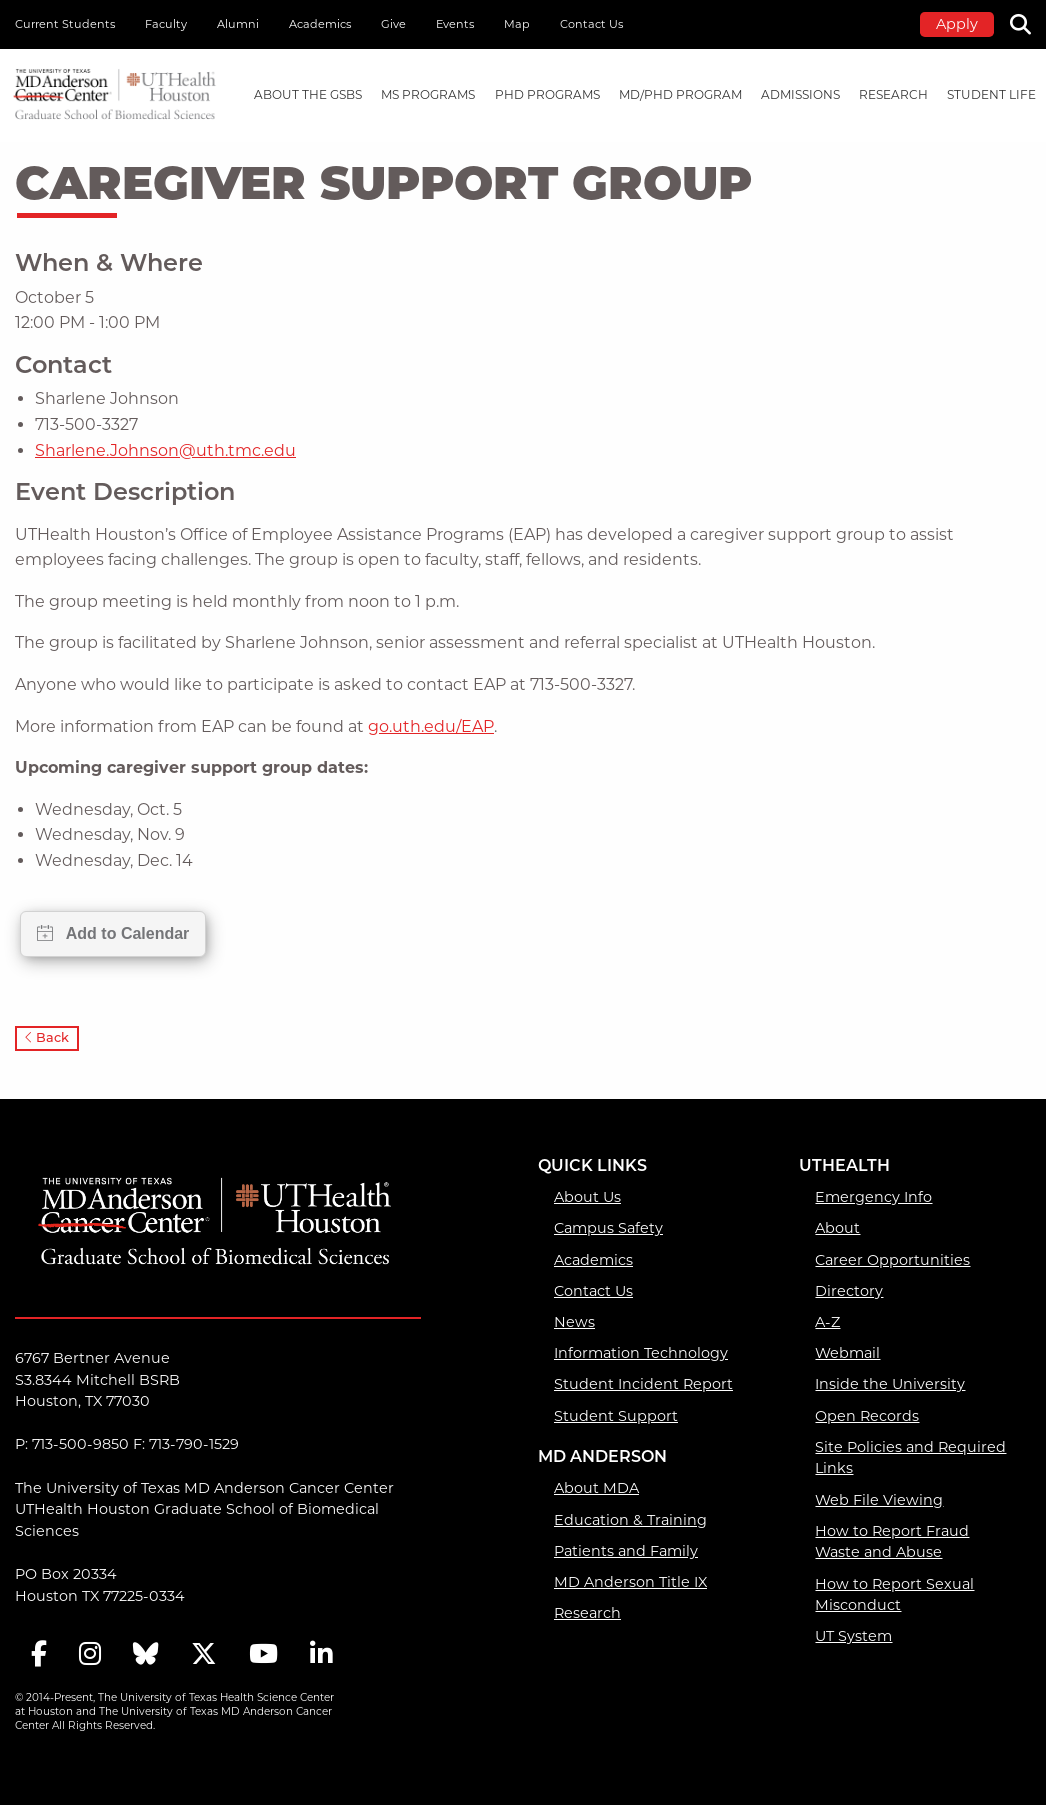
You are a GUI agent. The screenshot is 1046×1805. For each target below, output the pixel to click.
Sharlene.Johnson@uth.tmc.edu (165, 450)
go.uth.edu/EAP (431, 726)
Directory (849, 1291)
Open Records (867, 1416)
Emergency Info (873, 1197)
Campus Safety (608, 1228)
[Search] (1028, 22)
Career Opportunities (892, 1260)
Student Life (991, 94)
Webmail (847, 1353)
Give (393, 24)
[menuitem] (308, 95)
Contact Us (591, 24)
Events (455, 24)
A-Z (827, 1322)
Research (587, 1613)
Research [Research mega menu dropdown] (893, 94)
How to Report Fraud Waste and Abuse (892, 1542)
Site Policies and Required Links (910, 1458)
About (837, 1228)
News (574, 1322)
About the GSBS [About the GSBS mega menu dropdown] (308, 94)
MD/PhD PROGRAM (680, 94)
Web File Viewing (879, 1500)
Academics (320, 24)
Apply (957, 24)
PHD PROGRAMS (547, 94)
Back (47, 1037)
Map (517, 24)
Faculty (166, 24)
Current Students (65, 24)
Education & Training (630, 1520)
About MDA (596, 1488)
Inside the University (890, 1384)
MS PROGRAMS (428, 94)
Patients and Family (626, 1551)
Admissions (800, 94)
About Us (587, 1197)
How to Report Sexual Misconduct (894, 1595)
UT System (853, 1636)
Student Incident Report (643, 1384)
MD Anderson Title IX (630, 1582)
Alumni (238, 24)
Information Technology (641, 1353)
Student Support (616, 1416)
